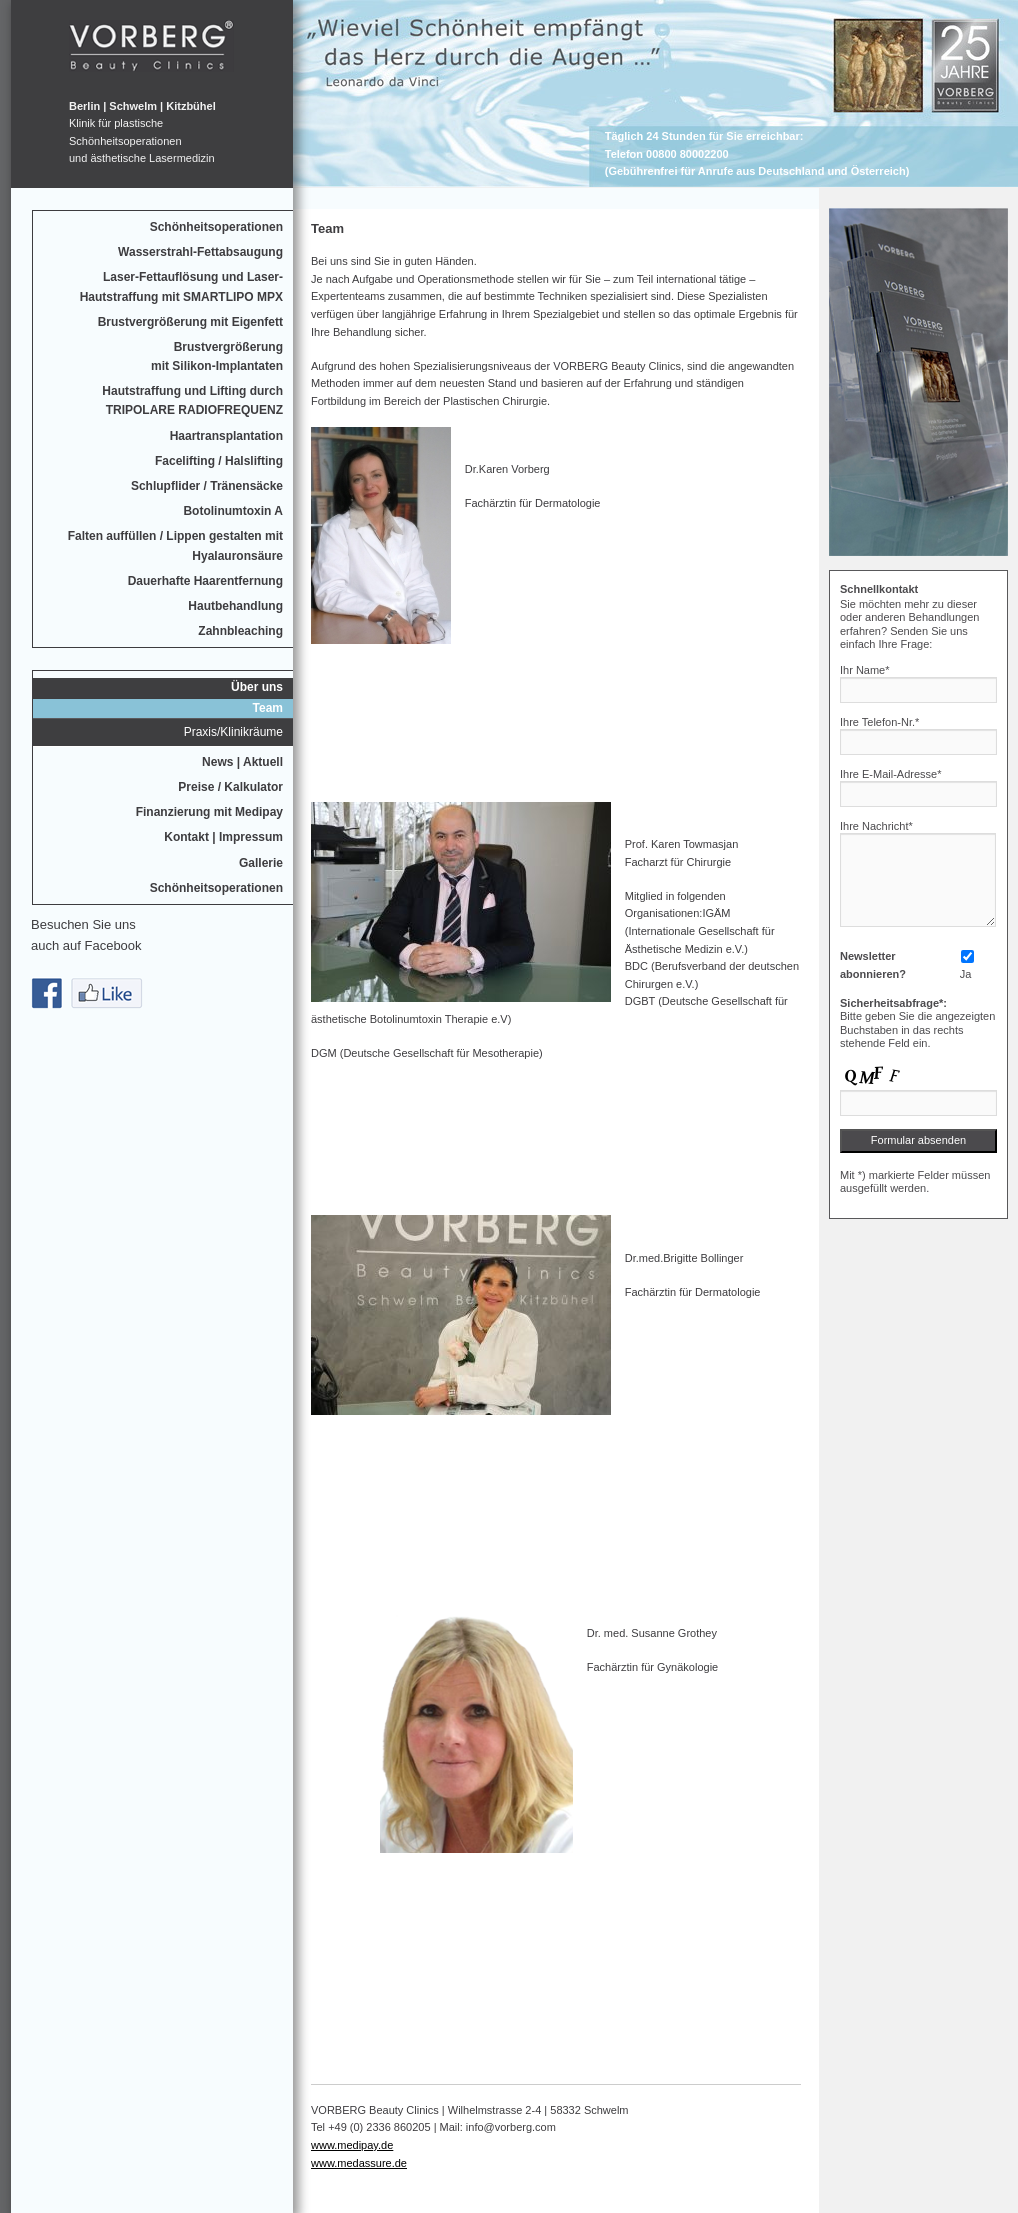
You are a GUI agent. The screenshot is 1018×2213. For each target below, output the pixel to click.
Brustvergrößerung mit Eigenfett (190, 322)
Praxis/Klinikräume (233, 732)
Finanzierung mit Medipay (209, 812)
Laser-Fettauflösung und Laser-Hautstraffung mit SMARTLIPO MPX (181, 286)
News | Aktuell (242, 762)
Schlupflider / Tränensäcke (207, 486)
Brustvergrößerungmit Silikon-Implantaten (217, 356)
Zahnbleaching (240, 631)
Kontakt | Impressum (223, 837)
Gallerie (261, 863)
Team (268, 708)
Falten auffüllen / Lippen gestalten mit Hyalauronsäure (175, 545)
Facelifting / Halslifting (219, 461)
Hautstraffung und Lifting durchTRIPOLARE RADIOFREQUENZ (192, 400)
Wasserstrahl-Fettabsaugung (200, 252)
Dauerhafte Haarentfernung (205, 581)
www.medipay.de (352, 2145)
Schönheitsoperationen (216, 227)
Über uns (257, 687)
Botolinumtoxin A (233, 511)
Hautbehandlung (235, 606)
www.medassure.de (359, 2163)
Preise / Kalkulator (230, 787)
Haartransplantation (226, 436)
